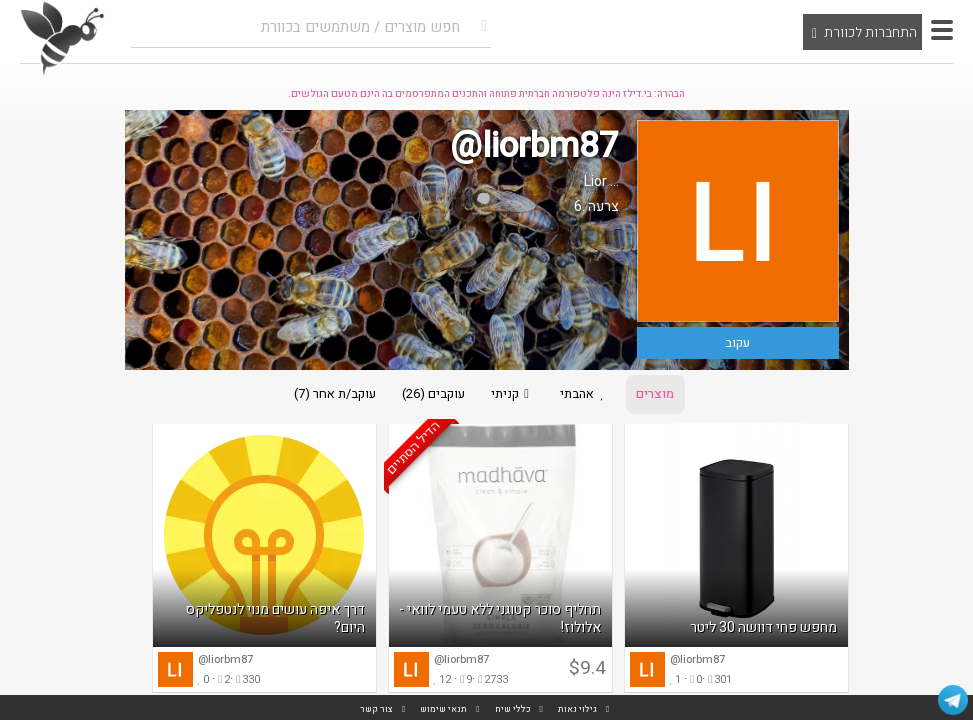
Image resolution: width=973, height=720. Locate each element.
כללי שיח (513, 709)
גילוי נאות (577, 709)
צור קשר (376, 709)
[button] (942, 30)
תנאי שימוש (443, 709)
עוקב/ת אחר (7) (328, 395)
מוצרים (662, 395)
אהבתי (588, 395)
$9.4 (587, 671)
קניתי (512, 395)
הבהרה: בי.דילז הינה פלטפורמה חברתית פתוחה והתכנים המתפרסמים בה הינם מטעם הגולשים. (486, 94)
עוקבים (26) (429, 395)
